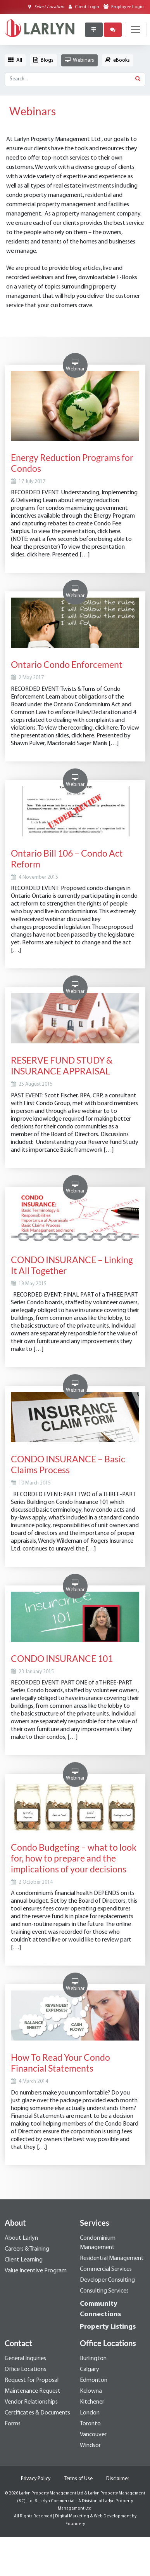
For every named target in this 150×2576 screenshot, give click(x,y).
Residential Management (112, 2258)
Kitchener (92, 2402)
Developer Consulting (107, 2280)
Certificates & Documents (37, 2413)
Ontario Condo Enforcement (66, 664)
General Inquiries (25, 2358)
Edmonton (93, 2380)
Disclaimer (117, 2478)
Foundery (75, 2524)
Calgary (89, 2369)
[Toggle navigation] (136, 29)
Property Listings (108, 2327)
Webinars (79, 60)
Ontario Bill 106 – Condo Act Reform (67, 858)
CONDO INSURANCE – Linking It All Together (72, 1265)
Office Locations (25, 2369)
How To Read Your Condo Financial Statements (60, 2063)
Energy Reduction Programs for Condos (72, 463)
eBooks (117, 60)
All (15, 60)
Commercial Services (106, 2269)
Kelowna (91, 2391)
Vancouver (93, 2435)
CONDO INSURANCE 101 (62, 1658)
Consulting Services (104, 2291)
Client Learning (24, 2260)
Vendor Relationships (31, 2402)
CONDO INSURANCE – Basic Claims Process (68, 1464)
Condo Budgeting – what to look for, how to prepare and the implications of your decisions (73, 1858)
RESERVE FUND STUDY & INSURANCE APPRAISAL (61, 1065)
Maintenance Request (32, 2391)
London (90, 2413)
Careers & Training (27, 2249)
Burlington (93, 2358)
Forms (13, 2424)
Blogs (43, 60)
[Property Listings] (94, 30)
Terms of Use (78, 2478)
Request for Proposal (32, 2380)
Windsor (90, 2445)
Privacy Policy (35, 2478)
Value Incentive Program (36, 2271)
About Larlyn (21, 2238)
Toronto (90, 2424)
